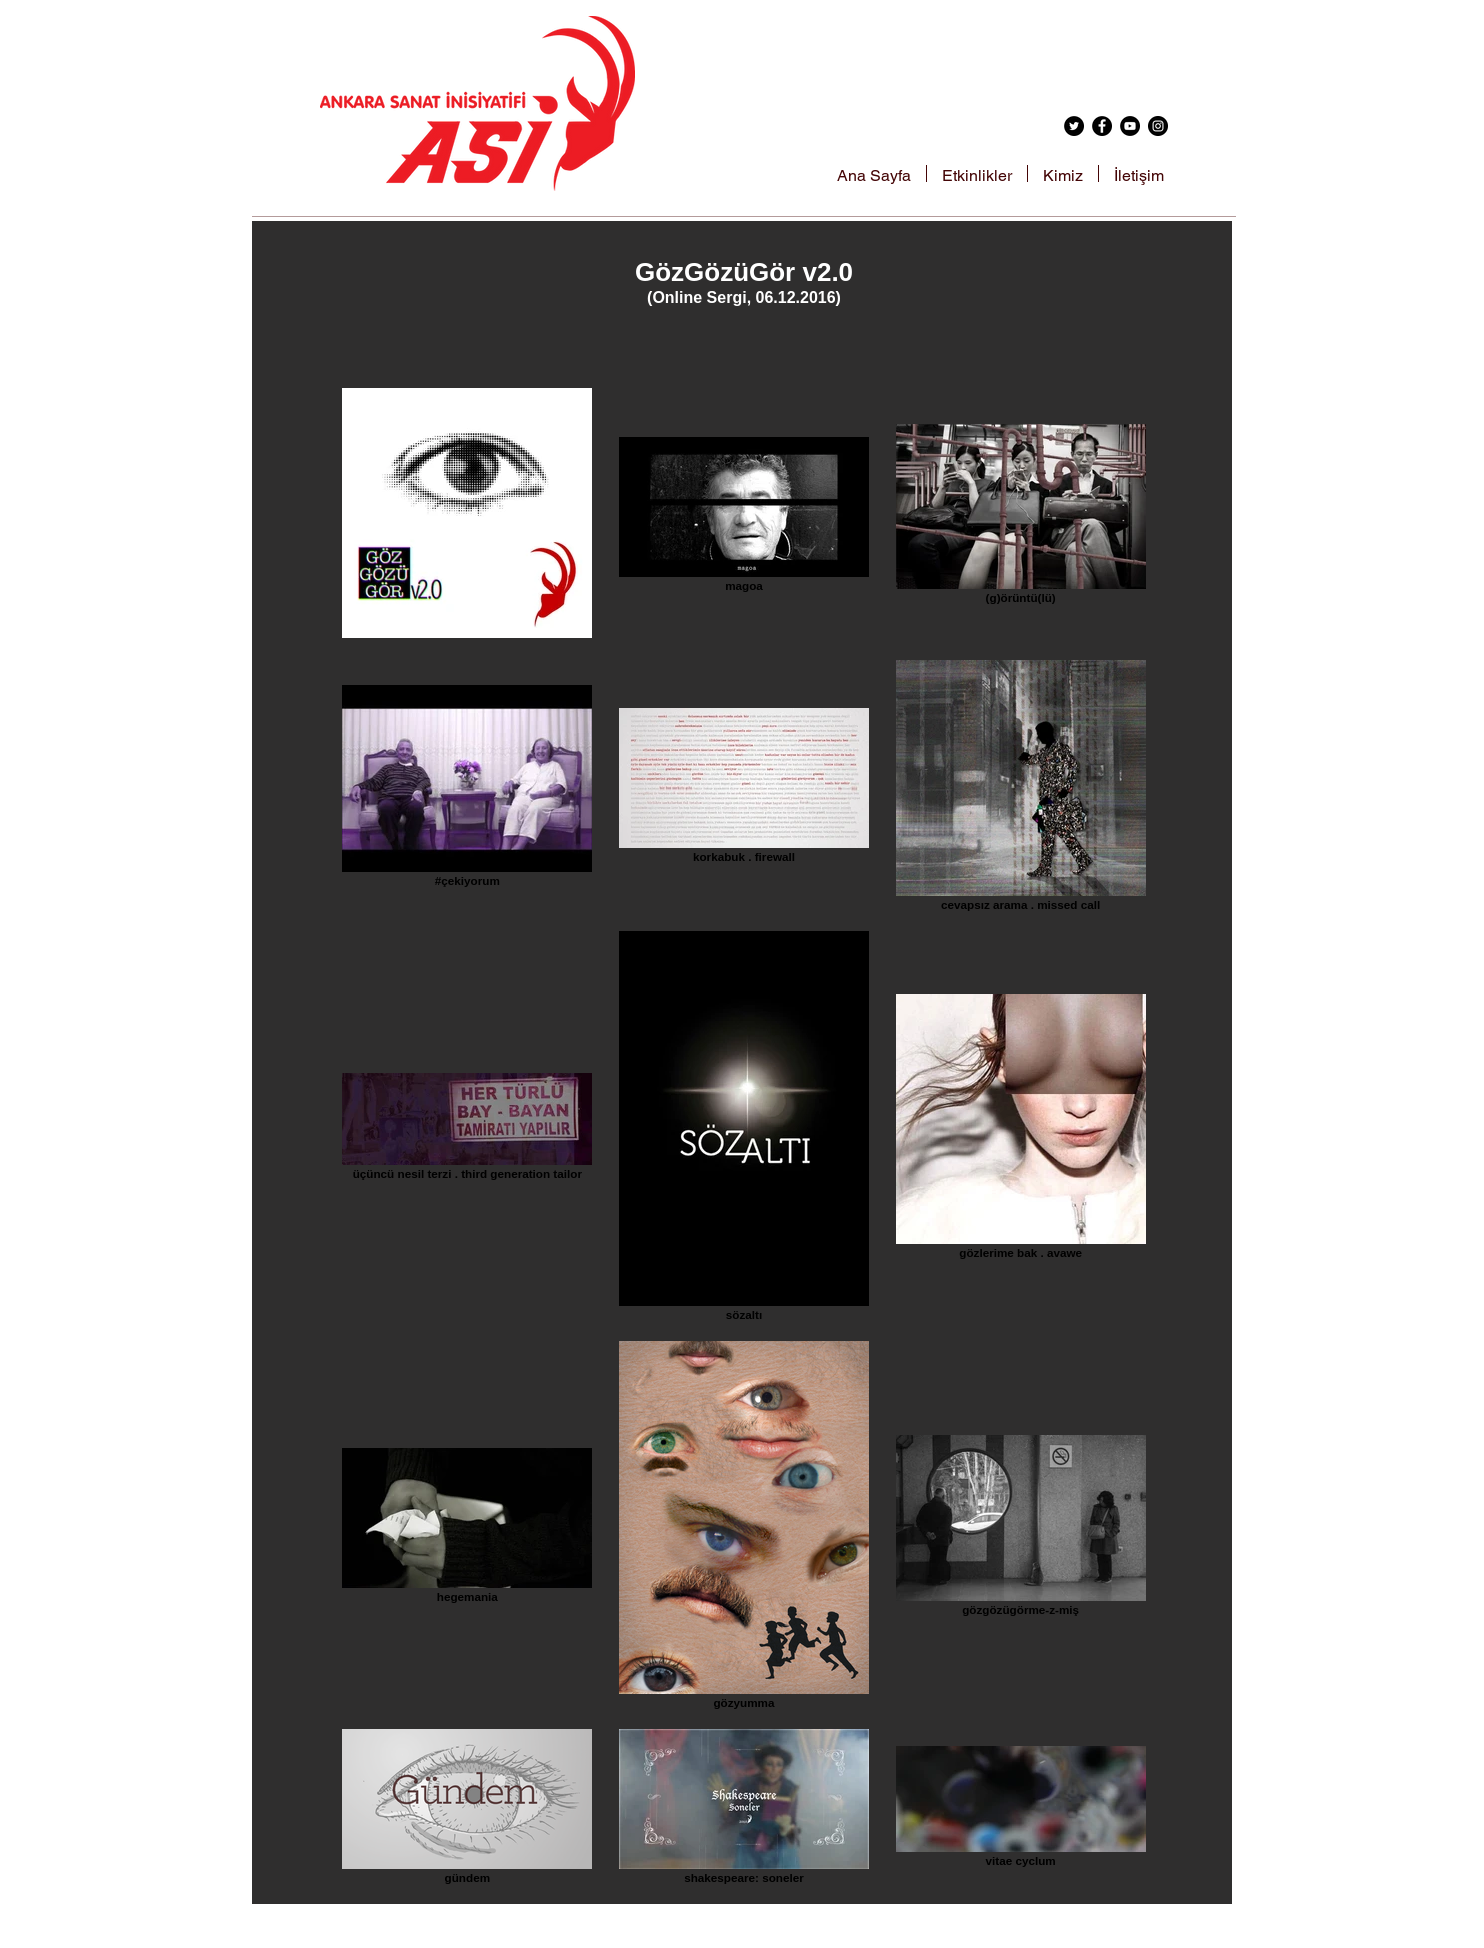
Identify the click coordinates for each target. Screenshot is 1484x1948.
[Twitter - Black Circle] (1074, 126)
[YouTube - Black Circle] (1130, 126)
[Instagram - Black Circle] (1158, 126)
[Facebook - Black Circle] (1102, 126)
